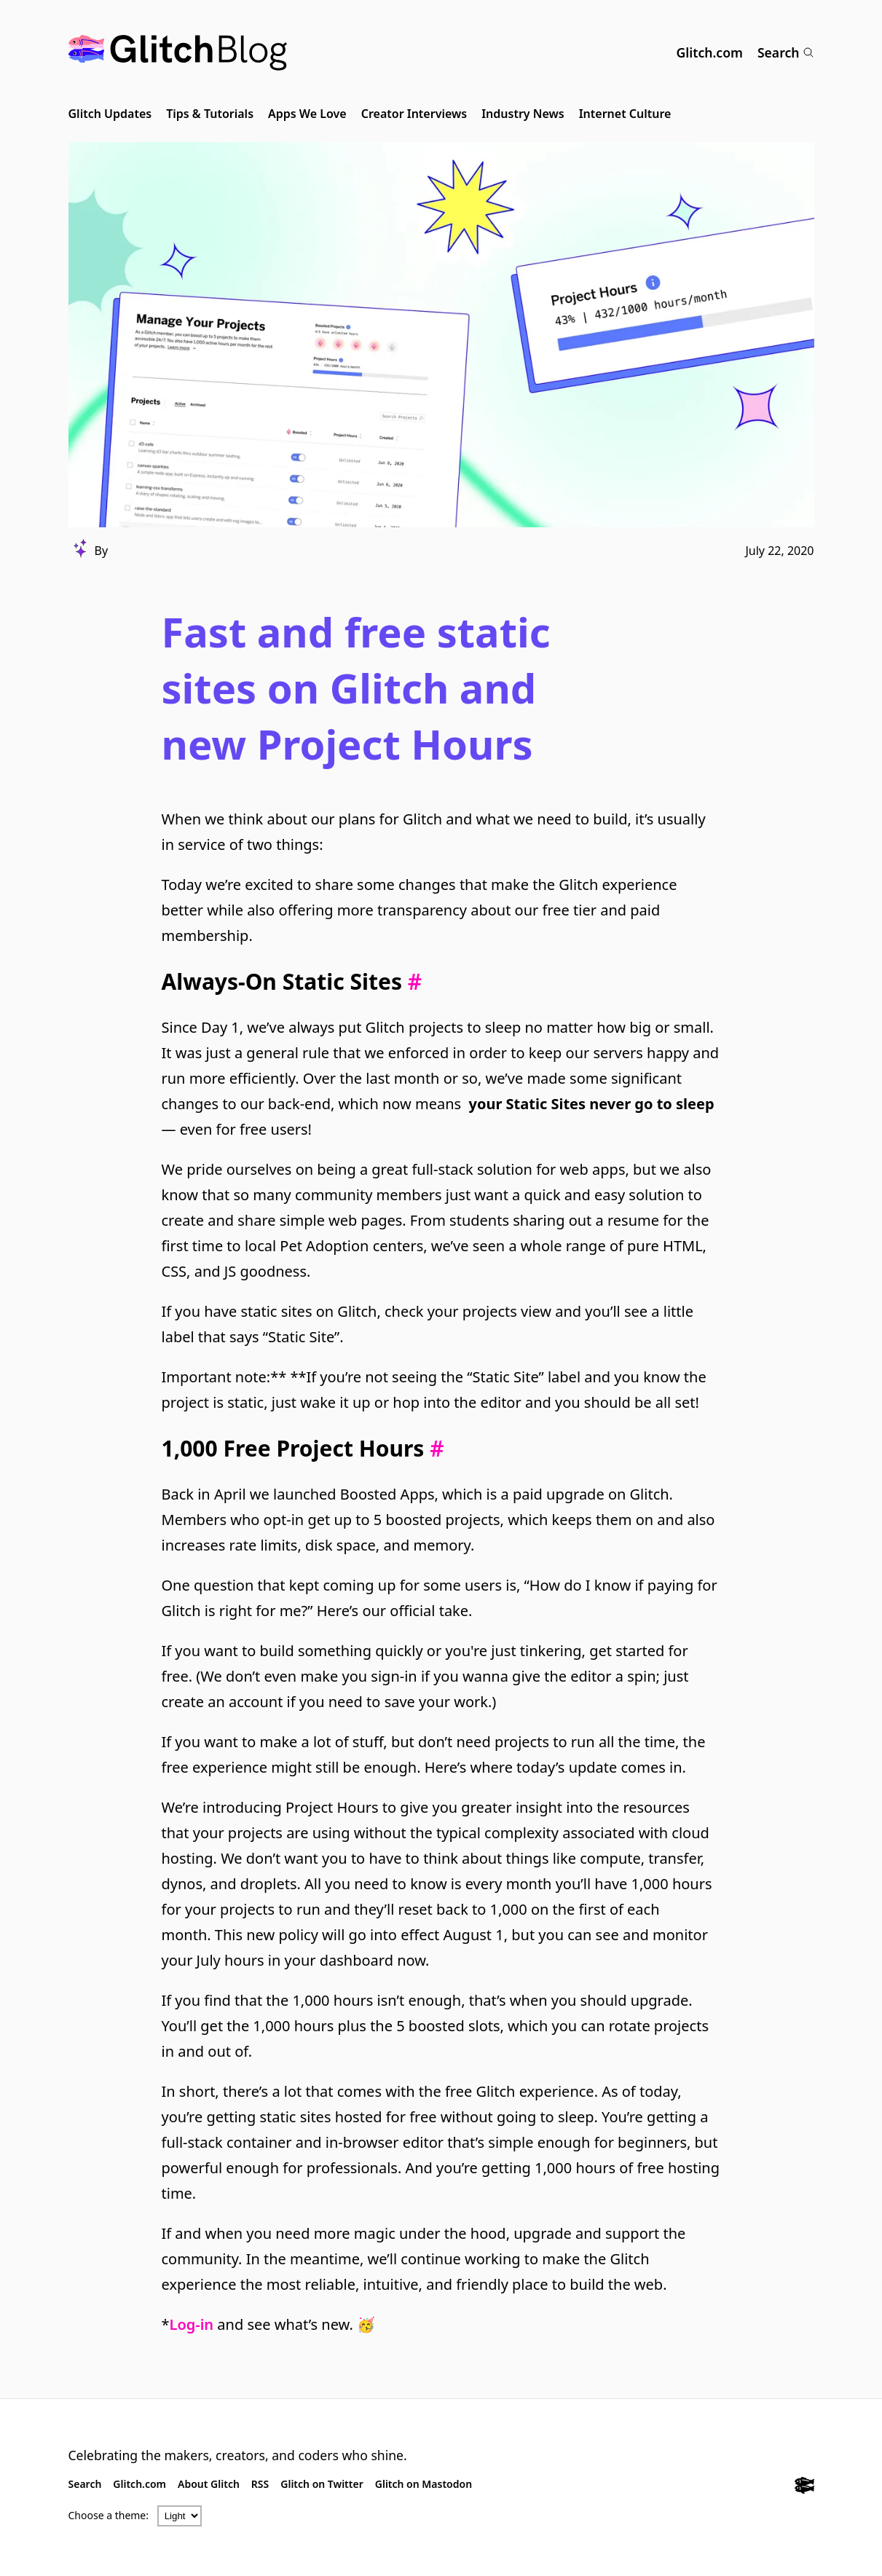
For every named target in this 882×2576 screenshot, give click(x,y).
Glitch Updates (110, 114)
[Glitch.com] (804, 2487)
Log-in (192, 2324)
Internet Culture (625, 114)
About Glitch (209, 2484)
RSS (260, 2484)
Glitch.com (710, 52)
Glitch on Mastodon (423, 2484)
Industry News (522, 114)
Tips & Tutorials (209, 114)
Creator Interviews (414, 114)
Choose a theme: (108, 2515)
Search (785, 52)
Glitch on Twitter (321, 2484)
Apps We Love (307, 114)
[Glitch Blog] (177, 53)
